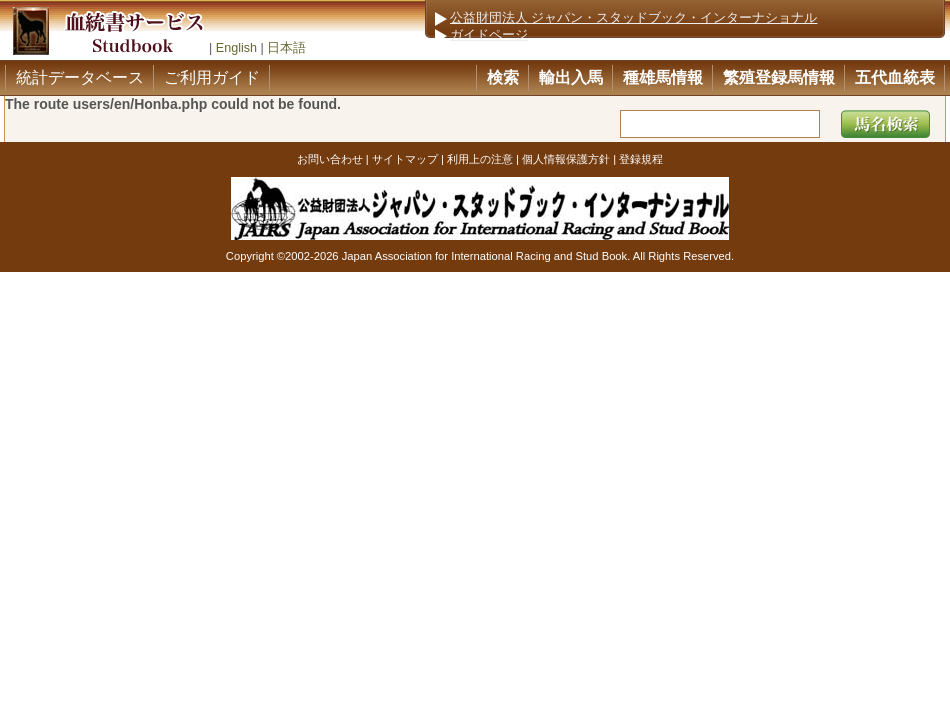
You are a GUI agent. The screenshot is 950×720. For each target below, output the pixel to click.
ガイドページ (489, 35)
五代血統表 (895, 77)
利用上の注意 (480, 159)
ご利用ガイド (212, 77)
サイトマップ (405, 159)
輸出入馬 (571, 77)
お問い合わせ (330, 159)
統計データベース (80, 77)
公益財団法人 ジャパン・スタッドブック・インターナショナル (634, 18)
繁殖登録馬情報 (779, 77)
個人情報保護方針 (566, 159)
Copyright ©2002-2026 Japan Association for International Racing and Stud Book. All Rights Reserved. (480, 256)
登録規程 (641, 159)
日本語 (286, 48)
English (236, 48)
